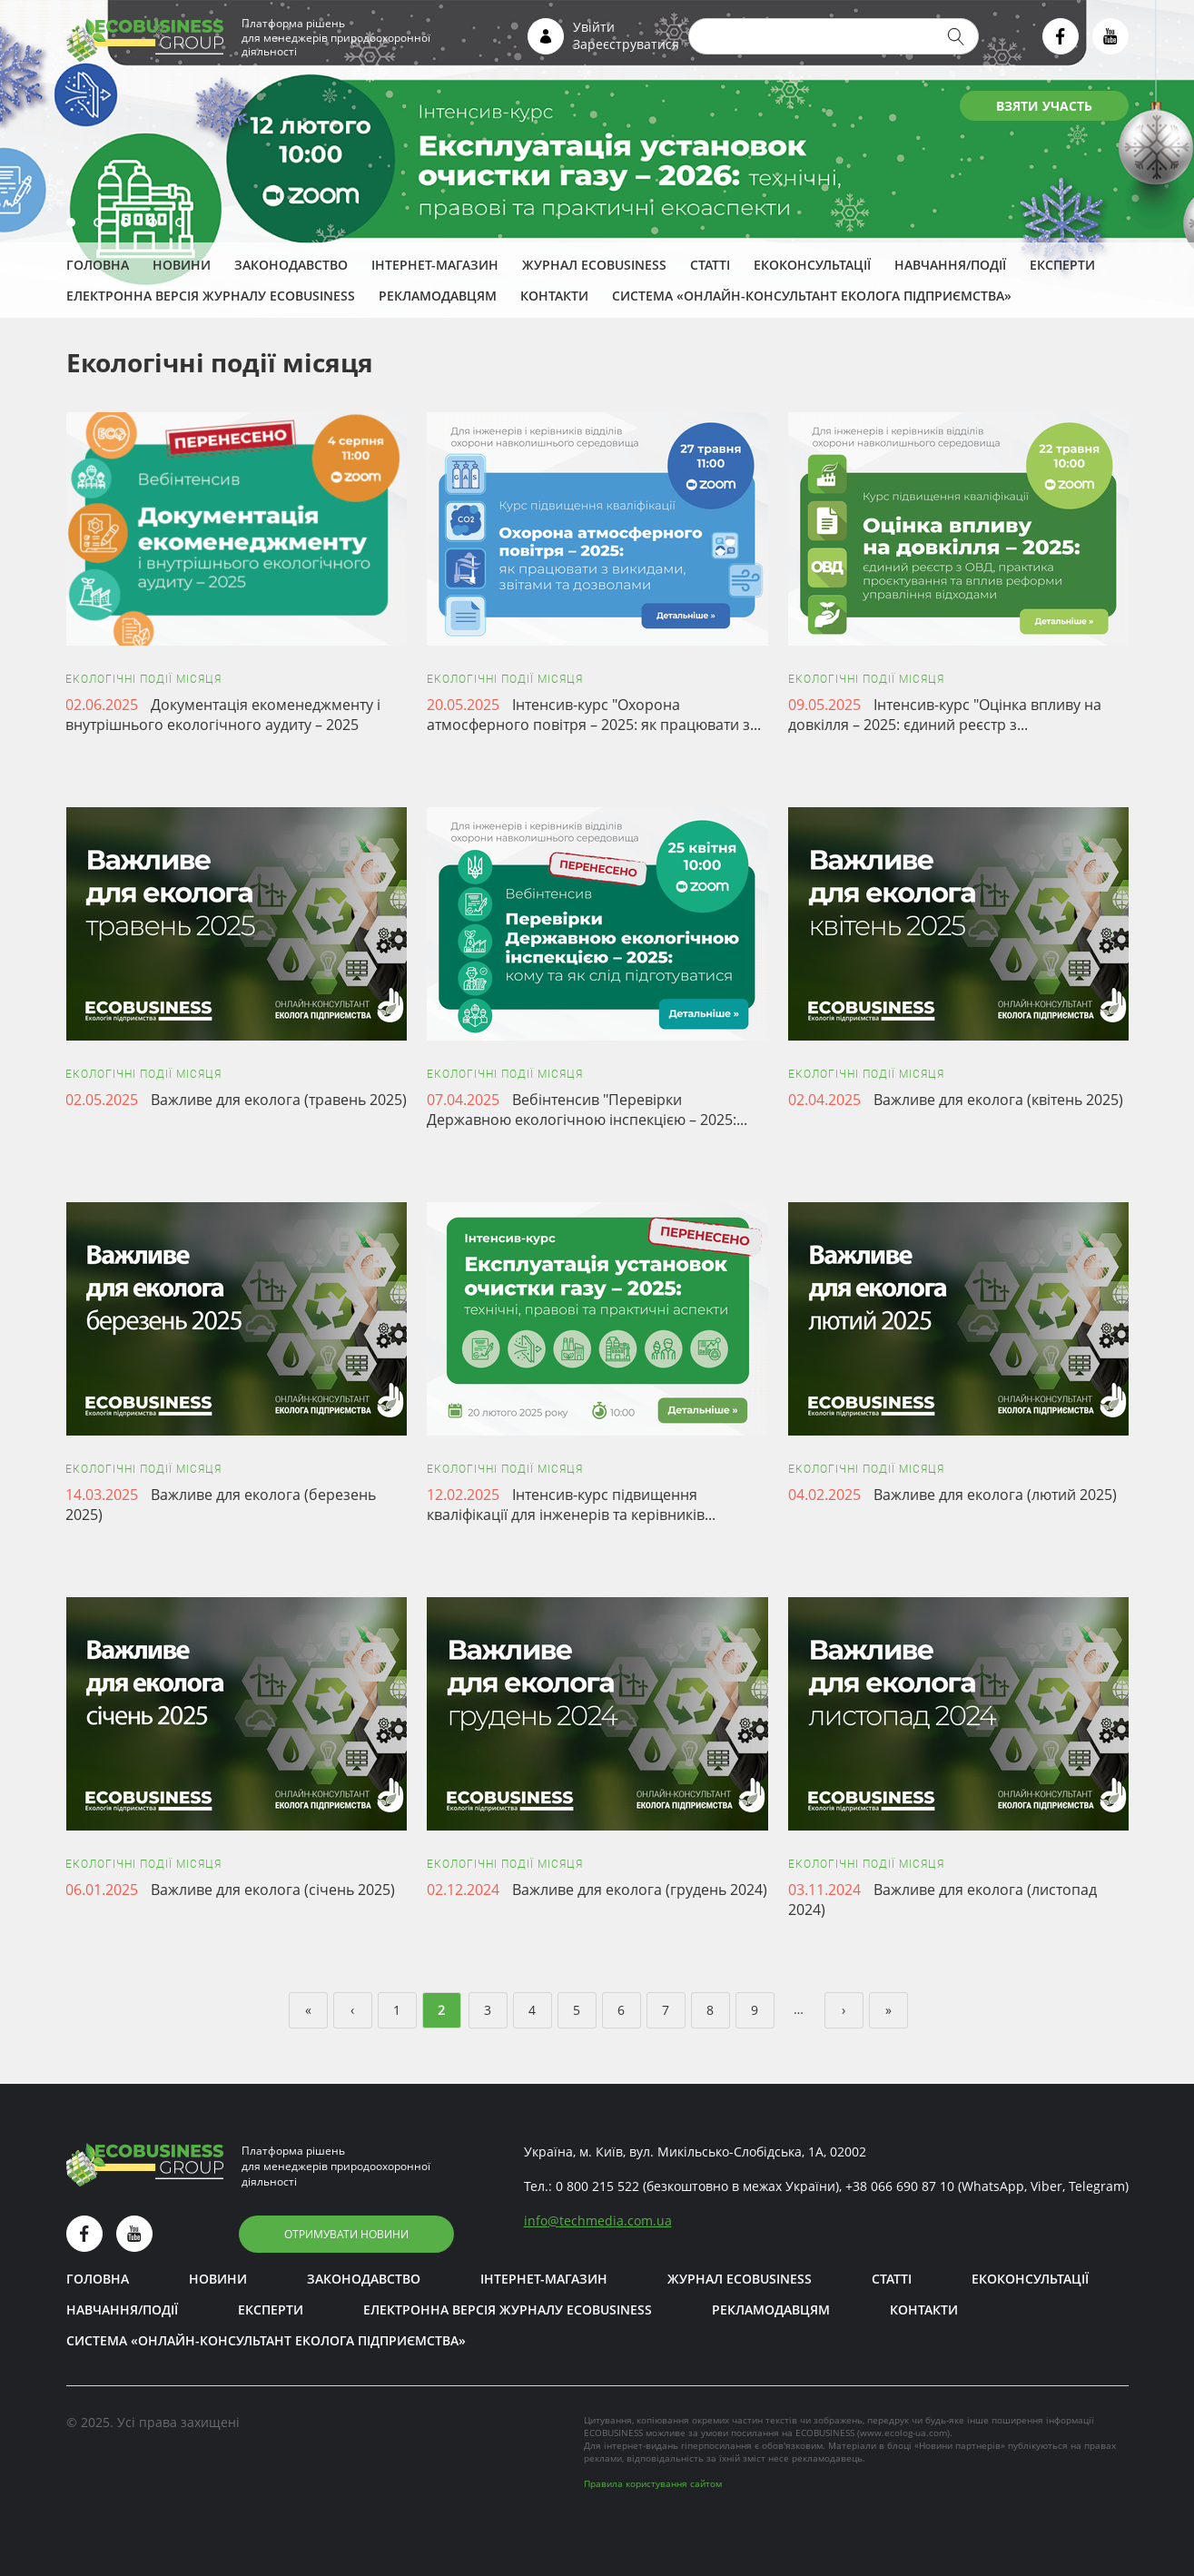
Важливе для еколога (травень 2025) (279, 1100)
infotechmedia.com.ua (598, 2220)
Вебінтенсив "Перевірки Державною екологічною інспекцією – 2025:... (587, 1110)
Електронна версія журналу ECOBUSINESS (210, 295)
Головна (97, 264)
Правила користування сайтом (653, 2483)
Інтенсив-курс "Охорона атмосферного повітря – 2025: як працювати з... (594, 715)
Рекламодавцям (438, 295)
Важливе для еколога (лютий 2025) (995, 1495)
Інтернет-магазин (434, 264)
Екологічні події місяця (143, 679)
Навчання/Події (950, 264)
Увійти (594, 26)
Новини (182, 264)
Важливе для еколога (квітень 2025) (998, 1100)
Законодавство (291, 264)
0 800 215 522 (597, 2186)
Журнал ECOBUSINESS (594, 264)
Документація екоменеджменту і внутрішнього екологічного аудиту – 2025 (222, 715)
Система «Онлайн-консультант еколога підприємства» (811, 295)
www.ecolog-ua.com (903, 2432)
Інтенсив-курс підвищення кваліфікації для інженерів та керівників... (571, 1505)
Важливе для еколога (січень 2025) (273, 1890)
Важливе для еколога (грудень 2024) (639, 1890)
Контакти (554, 295)
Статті (710, 264)
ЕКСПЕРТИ (1062, 264)
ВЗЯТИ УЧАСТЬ (1044, 105)
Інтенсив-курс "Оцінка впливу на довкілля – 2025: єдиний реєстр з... (944, 715)
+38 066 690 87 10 (899, 2186)
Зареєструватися (626, 44)
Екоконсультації (812, 264)
